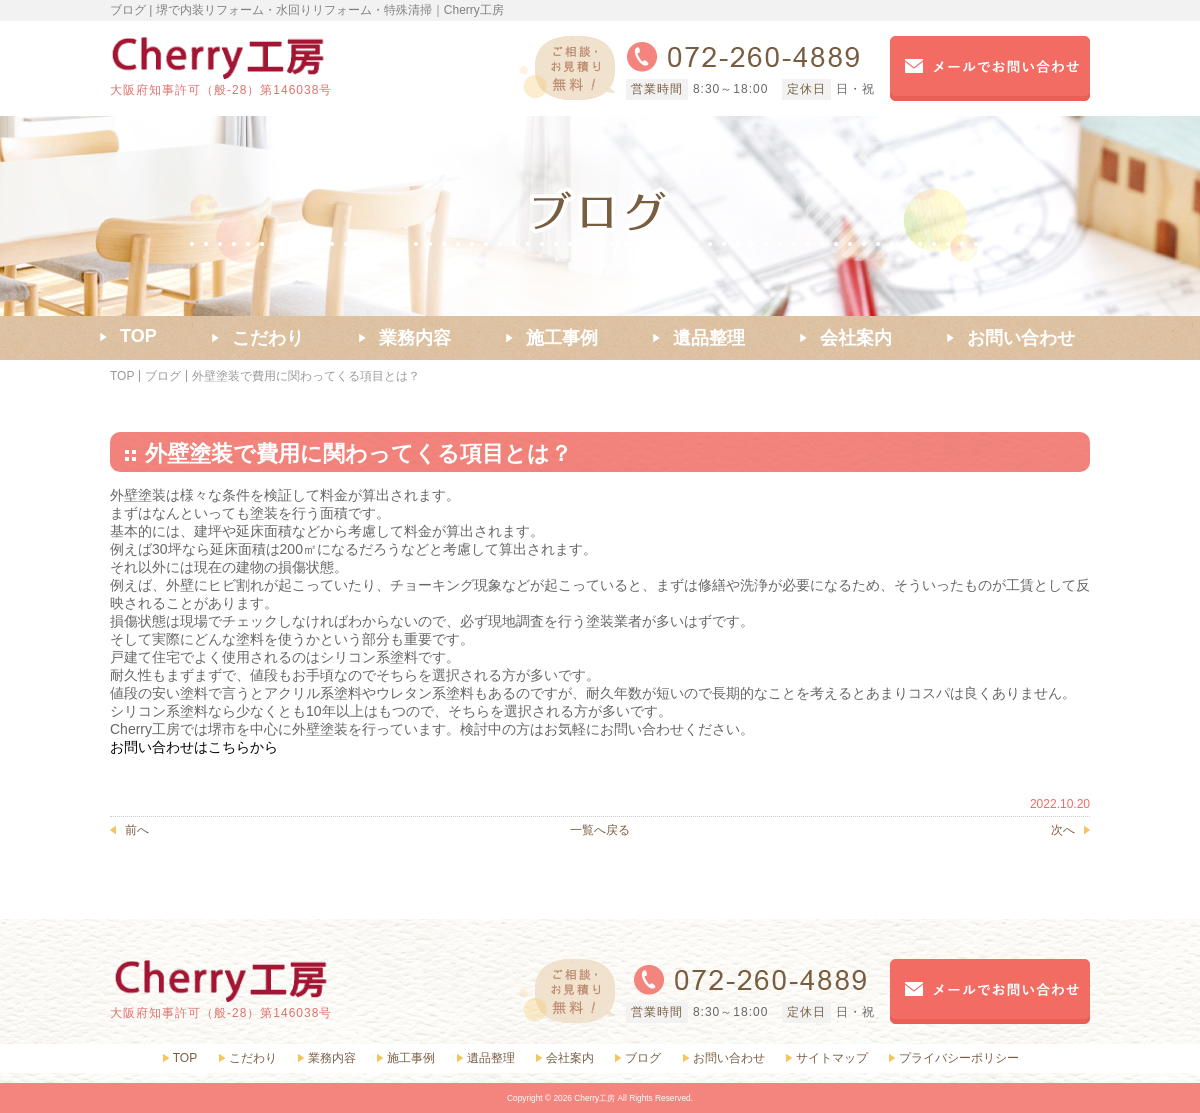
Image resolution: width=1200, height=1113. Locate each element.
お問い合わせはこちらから (194, 747)
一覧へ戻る (600, 830)
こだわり (253, 1058)
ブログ (163, 376)
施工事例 (411, 1058)
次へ (1063, 830)
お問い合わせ (729, 1058)
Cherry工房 (594, 1098)
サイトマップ (832, 1058)
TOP (122, 376)
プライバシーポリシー (959, 1058)
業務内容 (332, 1058)
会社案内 (570, 1058)
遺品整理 (491, 1058)
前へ (137, 830)
